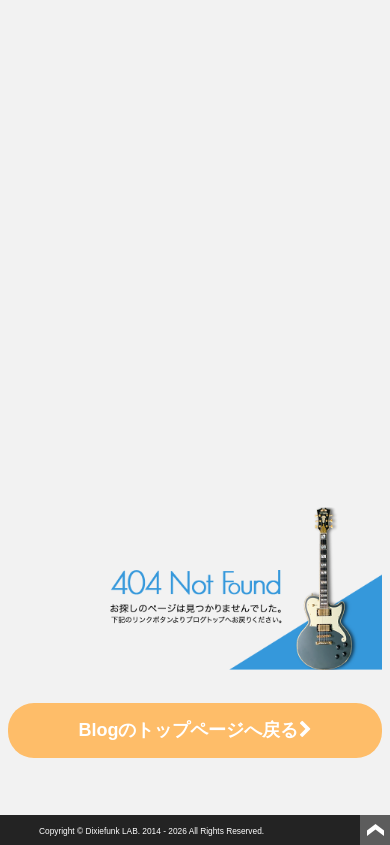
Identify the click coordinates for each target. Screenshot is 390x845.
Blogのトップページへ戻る (195, 730)
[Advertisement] (187, 213)
